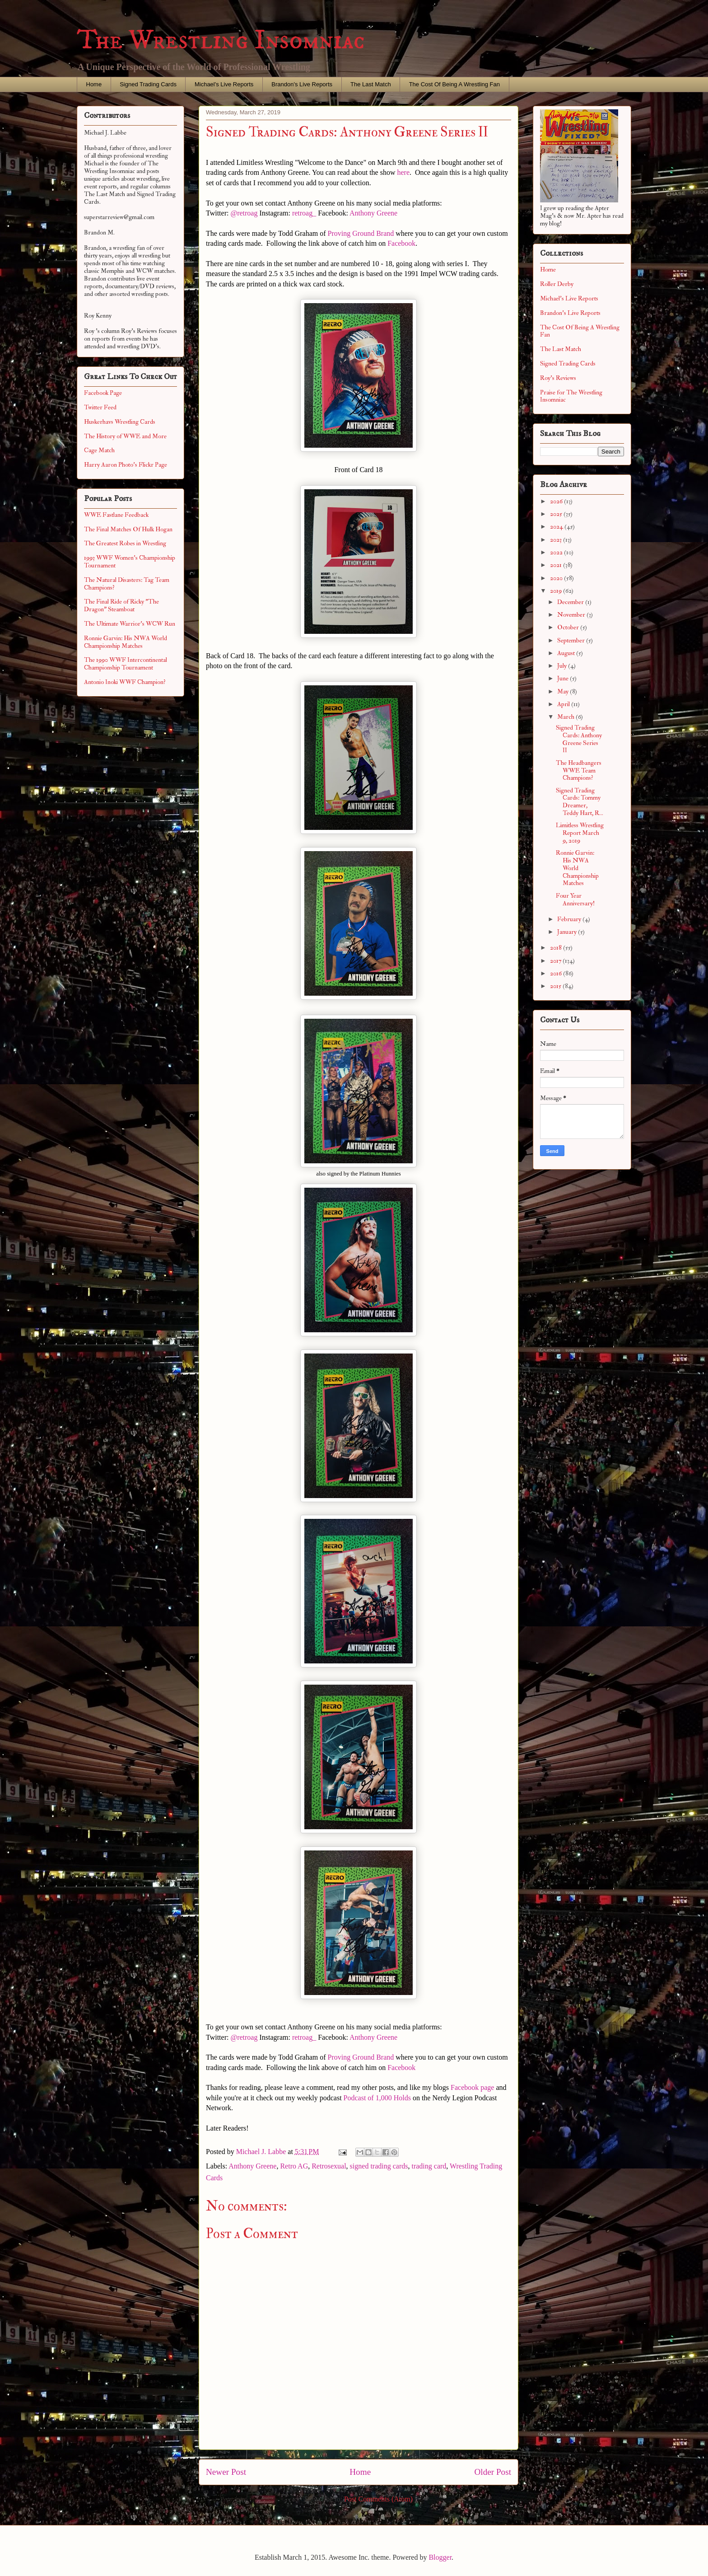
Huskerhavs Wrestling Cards (119, 422)
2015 (556, 986)
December (571, 602)
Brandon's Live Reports (301, 84)
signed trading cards (379, 2166)
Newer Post (226, 2472)
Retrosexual (329, 2166)
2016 (556, 973)
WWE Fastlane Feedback (116, 515)
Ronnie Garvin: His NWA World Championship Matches (125, 642)
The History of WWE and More (125, 436)
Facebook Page (103, 393)
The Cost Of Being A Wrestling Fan (454, 84)
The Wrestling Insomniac (221, 40)
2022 (557, 552)
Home (94, 84)
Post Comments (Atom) (378, 2499)
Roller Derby (556, 284)
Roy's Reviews (558, 378)
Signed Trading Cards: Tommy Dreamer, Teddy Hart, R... (579, 802)
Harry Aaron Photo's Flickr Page (125, 464)
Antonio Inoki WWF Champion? (125, 682)
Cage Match (99, 450)
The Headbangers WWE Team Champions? (578, 770)
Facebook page (472, 2087)
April (564, 704)
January (567, 932)
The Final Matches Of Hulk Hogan (128, 529)
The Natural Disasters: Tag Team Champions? (126, 583)
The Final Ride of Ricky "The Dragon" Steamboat (121, 605)
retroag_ (304, 213)
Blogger (440, 2557)
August (566, 653)
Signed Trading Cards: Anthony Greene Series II (579, 739)
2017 (556, 961)
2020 (557, 578)
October (568, 627)
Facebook (401, 243)
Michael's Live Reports (224, 84)
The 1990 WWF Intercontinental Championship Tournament (125, 663)
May (563, 691)
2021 (556, 565)
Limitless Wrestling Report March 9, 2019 (580, 832)
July (562, 666)
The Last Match (370, 84)
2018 (556, 947)
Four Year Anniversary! (575, 899)
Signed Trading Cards (148, 84)
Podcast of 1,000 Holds (377, 2098)
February (569, 919)
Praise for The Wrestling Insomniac (571, 396)
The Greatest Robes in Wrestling (125, 543)
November (572, 614)
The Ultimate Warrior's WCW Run (129, 624)
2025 (557, 514)
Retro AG (294, 2166)
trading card (428, 2166)
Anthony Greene (373, 213)
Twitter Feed (100, 407)
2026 (557, 501)
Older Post (492, 2472)
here (402, 172)
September (571, 640)
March (566, 717)
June (563, 678)
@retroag (243, 213)
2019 (556, 591)
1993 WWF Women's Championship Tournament (129, 561)
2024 (557, 526)
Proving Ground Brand (361, 233)
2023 (556, 539)
